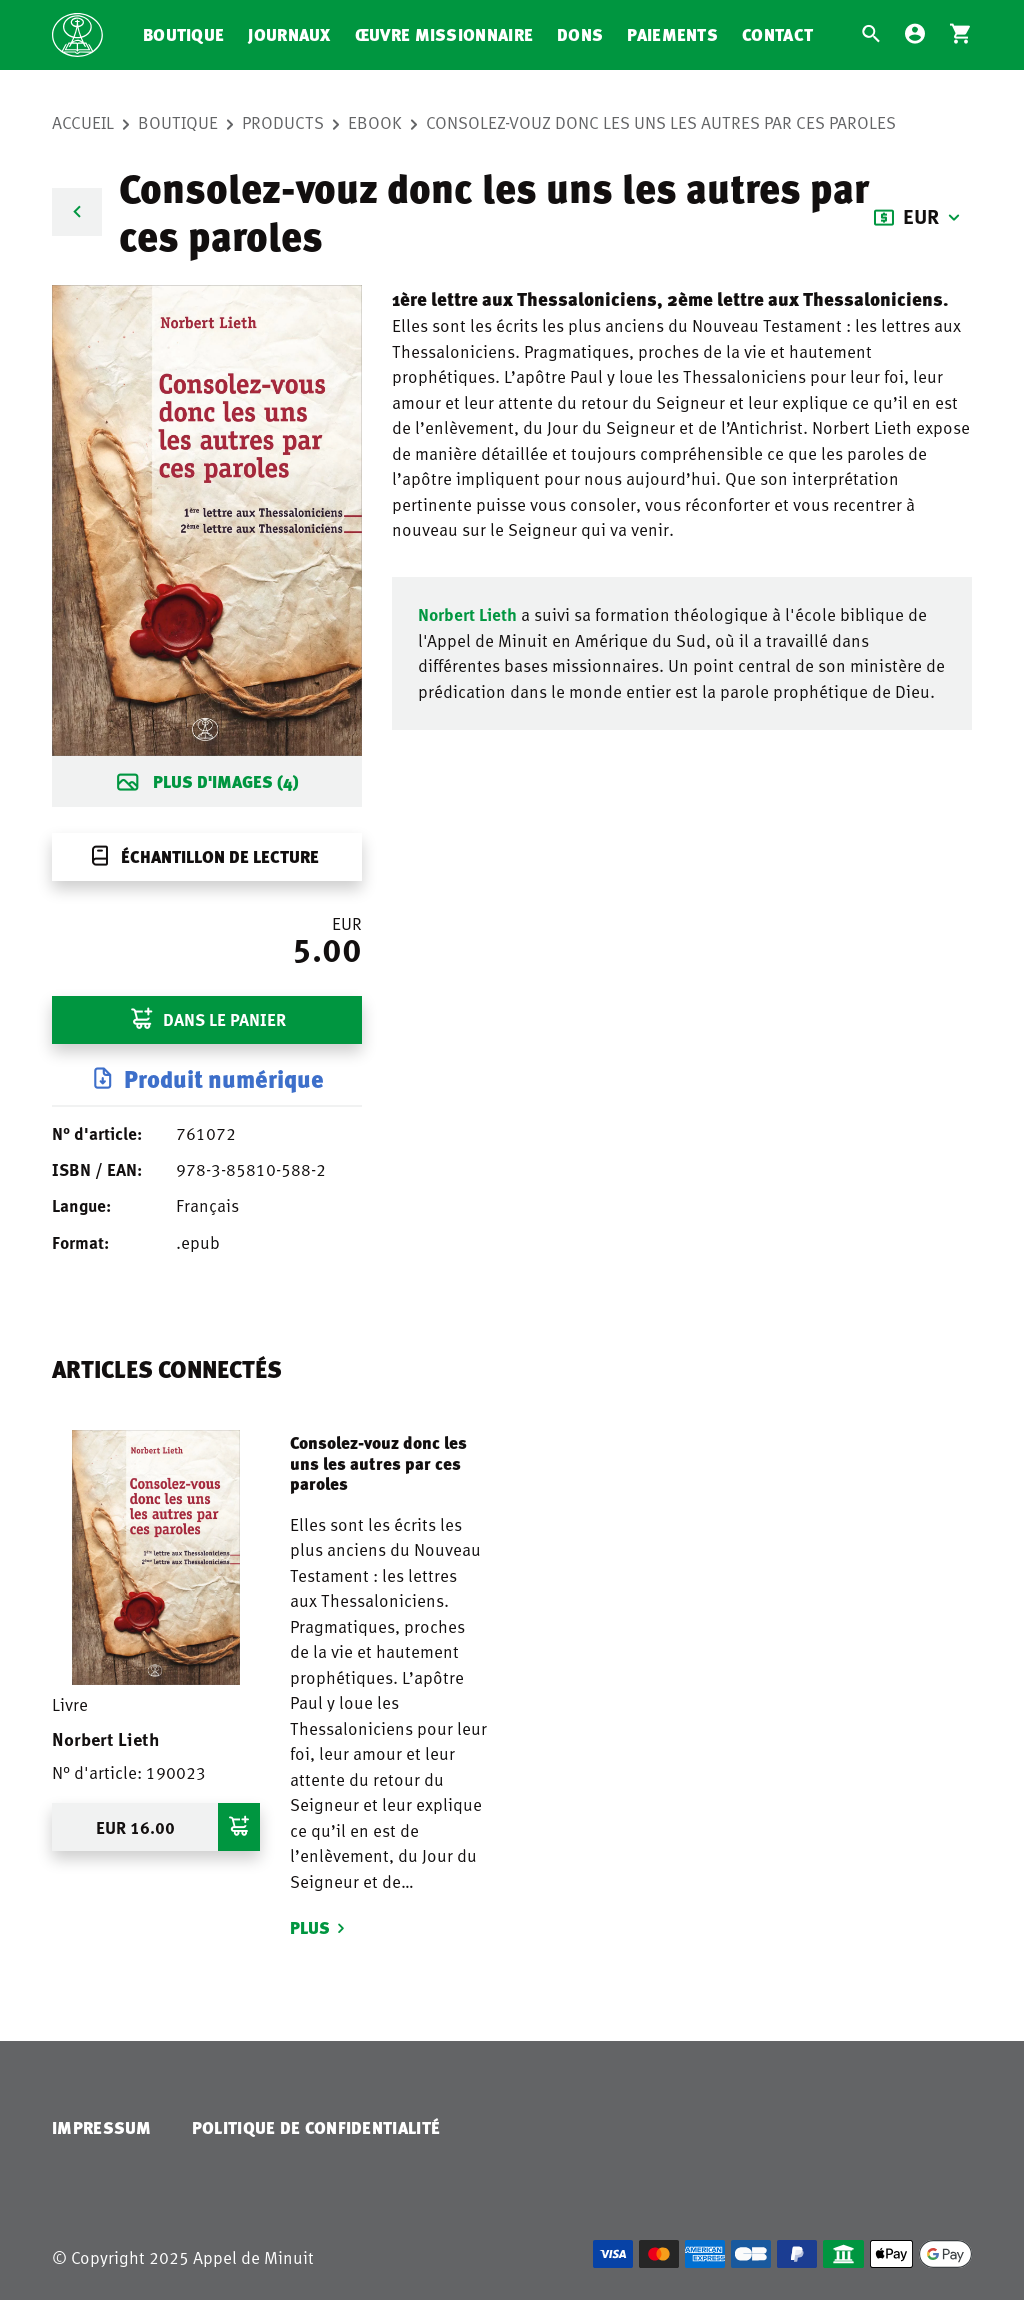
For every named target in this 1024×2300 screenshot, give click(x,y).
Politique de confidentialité (316, 2127)
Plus (310, 1927)
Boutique (183, 34)
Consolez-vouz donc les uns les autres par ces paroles (661, 122)
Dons (580, 34)
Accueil (83, 122)
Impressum (102, 2127)
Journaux (289, 34)
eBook (375, 122)
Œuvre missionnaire (444, 34)
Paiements (672, 34)
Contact (777, 34)
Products (283, 122)
